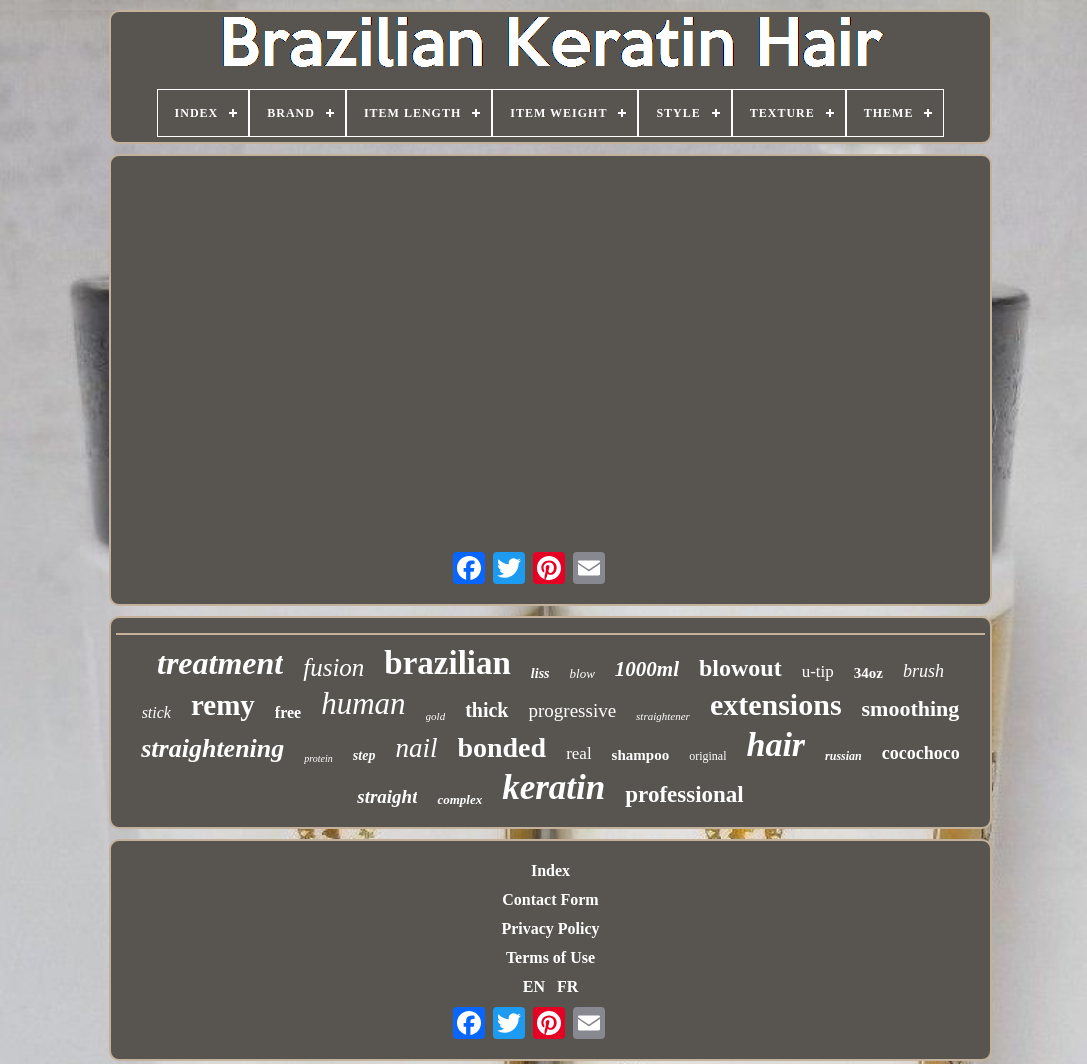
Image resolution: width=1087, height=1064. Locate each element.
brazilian (447, 663)
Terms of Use (550, 957)
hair (775, 744)
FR (567, 986)
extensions (776, 704)
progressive (573, 710)
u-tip (818, 671)
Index (550, 870)
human (363, 703)
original (707, 756)
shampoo (641, 755)
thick (486, 710)
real (578, 753)
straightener (663, 716)
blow (582, 673)
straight (387, 796)
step (364, 755)
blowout (740, 668)
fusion (333, 667)
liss (540, 673)
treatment (220, 663)
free (288, 712)
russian (843, 756)
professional (684, 794)
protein (318, 758)
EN (534, 986)
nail (416, 748)
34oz (868, 673)
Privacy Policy (550, 928)
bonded (501, 747)
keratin (553, 787)
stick (156, 712)
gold (436, 716)
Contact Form (550, 899)
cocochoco (921, 753)
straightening (212, 748)
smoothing (911, 708)
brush (923, 671)
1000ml (647, 669)
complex (459, 799)
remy (223, 705)
